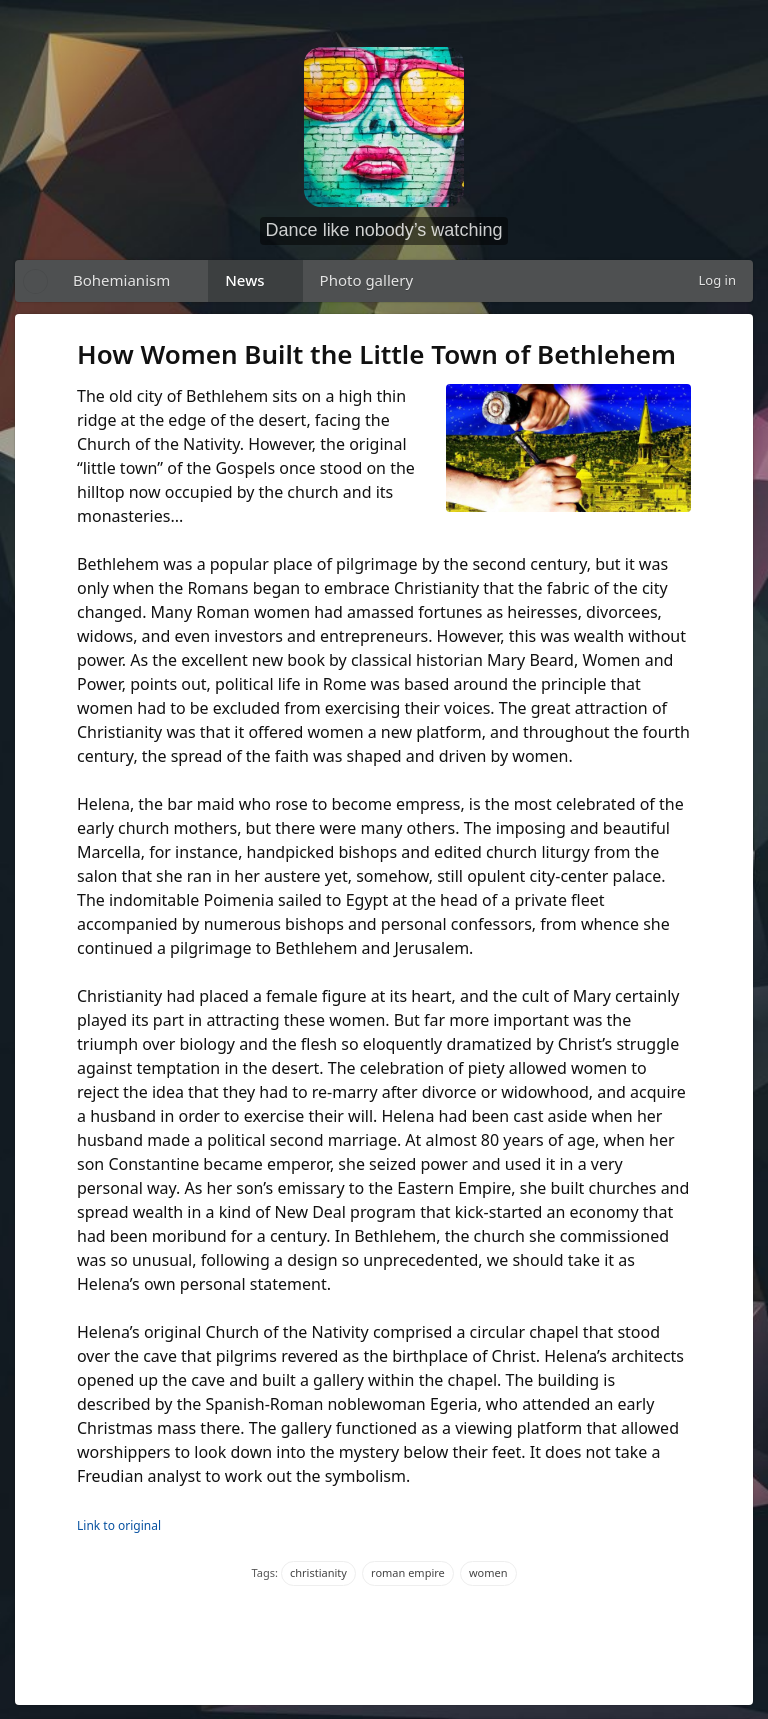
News (244, 280)
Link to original (119, 1525)
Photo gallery (367, 280)
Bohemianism (121, 280)
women (488, 1572)
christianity (318, 1572)
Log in (717, 280)
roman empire (408, 1572)
